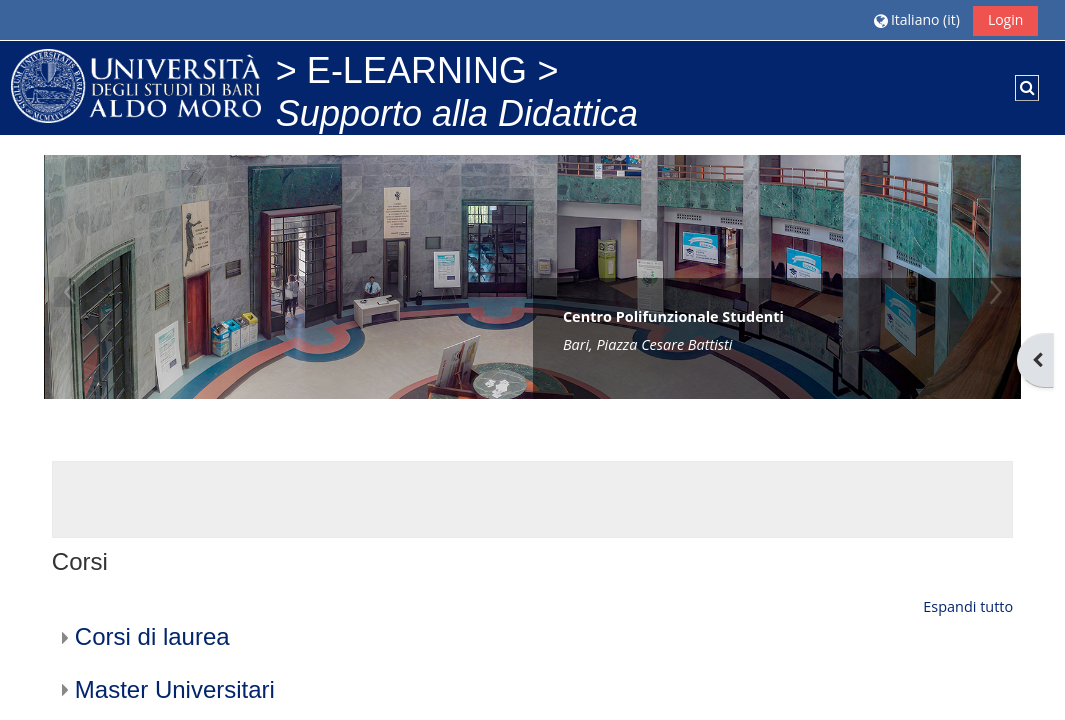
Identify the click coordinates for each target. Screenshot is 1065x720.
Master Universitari (175, 689)
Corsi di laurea (152, 636)
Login (1005, 19)
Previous (69, 292)
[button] (916, 19)
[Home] (136, 84)
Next (996, 292)
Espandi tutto (968, 606)
